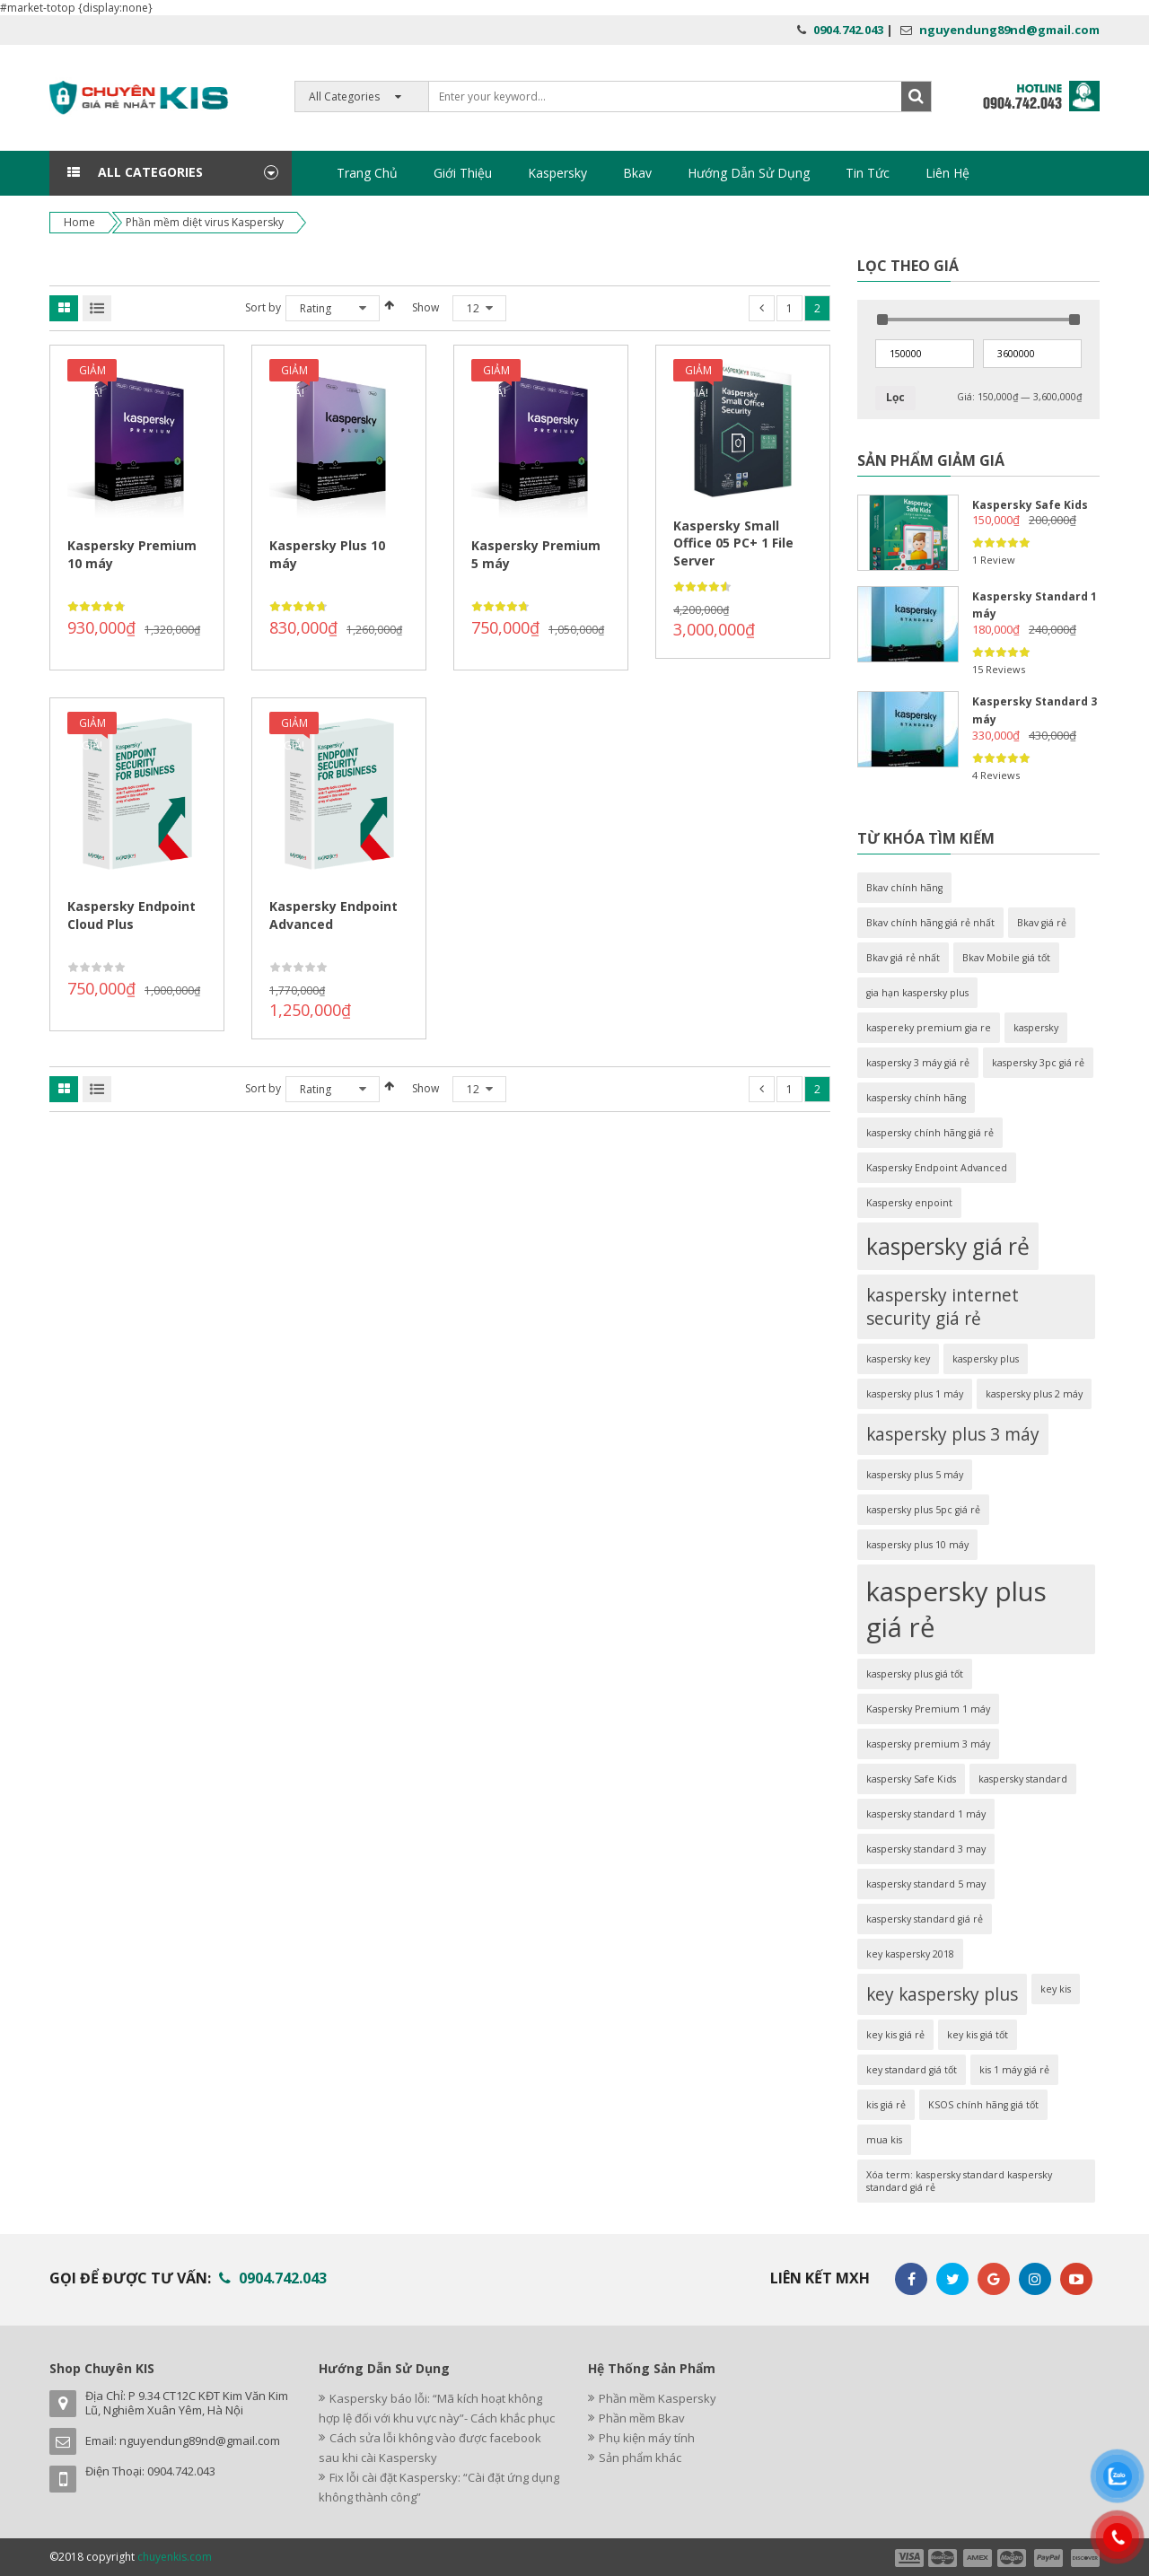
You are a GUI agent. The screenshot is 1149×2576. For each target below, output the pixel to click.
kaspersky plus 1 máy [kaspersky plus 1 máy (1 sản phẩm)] (914, 1394)
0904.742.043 (848, 30)
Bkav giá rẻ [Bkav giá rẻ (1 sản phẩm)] (1041, 922)
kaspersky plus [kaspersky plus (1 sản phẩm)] (985, 1359)
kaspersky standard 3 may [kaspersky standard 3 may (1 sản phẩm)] (926, 1849)
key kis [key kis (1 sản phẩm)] (1055, 1989)
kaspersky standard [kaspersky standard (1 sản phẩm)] (1022, 1779)
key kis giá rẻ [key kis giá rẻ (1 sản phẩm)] (895, 2034)
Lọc (895, 397)
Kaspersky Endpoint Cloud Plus (131, 915)
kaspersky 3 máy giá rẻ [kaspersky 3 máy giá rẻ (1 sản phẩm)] (917, 1062)
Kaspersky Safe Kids (1030, 505)
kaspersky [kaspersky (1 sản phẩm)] (1035, 1027)
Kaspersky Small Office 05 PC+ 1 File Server (733, 543)
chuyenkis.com (174, 2556)
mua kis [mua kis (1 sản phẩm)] (884, 2140)
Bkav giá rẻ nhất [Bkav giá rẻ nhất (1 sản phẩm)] (903, 957)
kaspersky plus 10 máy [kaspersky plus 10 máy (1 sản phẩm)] (917, 1544)
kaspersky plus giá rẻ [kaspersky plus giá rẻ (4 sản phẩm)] (956, 1609)
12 (473, 308)
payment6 (1083, 2558)
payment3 (978, 2558)
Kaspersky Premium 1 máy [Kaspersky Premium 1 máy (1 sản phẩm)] (928, 1709)
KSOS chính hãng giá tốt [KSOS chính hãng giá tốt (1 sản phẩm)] (983, 2104)
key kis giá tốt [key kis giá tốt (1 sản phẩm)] (977, 2034)
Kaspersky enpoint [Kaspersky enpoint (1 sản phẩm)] (909, 1202)
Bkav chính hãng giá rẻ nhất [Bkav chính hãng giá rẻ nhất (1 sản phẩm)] (930, 922)
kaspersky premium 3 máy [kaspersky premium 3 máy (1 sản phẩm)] (928, 1744)
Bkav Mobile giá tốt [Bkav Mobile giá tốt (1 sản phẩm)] (1006, 957)
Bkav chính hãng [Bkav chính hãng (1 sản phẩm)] (904, 887)
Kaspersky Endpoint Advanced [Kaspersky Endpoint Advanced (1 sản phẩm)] (936, 1167)
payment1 (908, 2558)
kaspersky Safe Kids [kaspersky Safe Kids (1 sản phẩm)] (911, 1779)
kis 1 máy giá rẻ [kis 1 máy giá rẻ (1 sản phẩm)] (1014, 2069)
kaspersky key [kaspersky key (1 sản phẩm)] (898, 1359)
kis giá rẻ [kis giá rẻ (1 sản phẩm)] (886, 2104)
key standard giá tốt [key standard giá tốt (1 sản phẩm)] (911, 2069)
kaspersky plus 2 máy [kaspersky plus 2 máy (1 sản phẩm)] (1034, 1394)
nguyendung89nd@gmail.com (1009, 30)
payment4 (1013, 2558)
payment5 (1048, 2558)
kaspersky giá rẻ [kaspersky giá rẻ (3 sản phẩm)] (948, 1246)
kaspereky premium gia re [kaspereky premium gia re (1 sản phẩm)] (928, 1027)
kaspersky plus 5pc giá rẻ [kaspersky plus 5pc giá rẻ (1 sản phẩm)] (923, 1509)
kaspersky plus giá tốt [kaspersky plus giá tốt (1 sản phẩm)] (914, 1674)
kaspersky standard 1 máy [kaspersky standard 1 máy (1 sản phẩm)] (926, 1814)
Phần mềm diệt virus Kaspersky (205, 222)
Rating (315, 308)
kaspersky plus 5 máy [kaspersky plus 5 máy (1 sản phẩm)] (914, 1474)
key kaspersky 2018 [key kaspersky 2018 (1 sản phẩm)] (910, 1954)
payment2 (943, 2558)
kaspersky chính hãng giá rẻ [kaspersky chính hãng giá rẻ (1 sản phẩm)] (930, 1132)
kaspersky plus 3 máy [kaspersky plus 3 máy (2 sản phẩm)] (952, 1434)
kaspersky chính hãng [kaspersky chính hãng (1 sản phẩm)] (916, 1097)
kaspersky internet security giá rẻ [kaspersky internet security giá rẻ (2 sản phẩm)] (942, 1307)
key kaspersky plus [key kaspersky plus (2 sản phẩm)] (942, 1994)
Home (79, 222)
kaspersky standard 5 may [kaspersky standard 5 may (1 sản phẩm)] (926, 1884)
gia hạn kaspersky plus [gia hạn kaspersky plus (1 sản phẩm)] (917, 992)
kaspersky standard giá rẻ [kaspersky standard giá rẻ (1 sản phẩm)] (924, 1919)
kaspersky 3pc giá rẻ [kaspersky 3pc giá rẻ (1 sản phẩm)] (1038, 1062)
